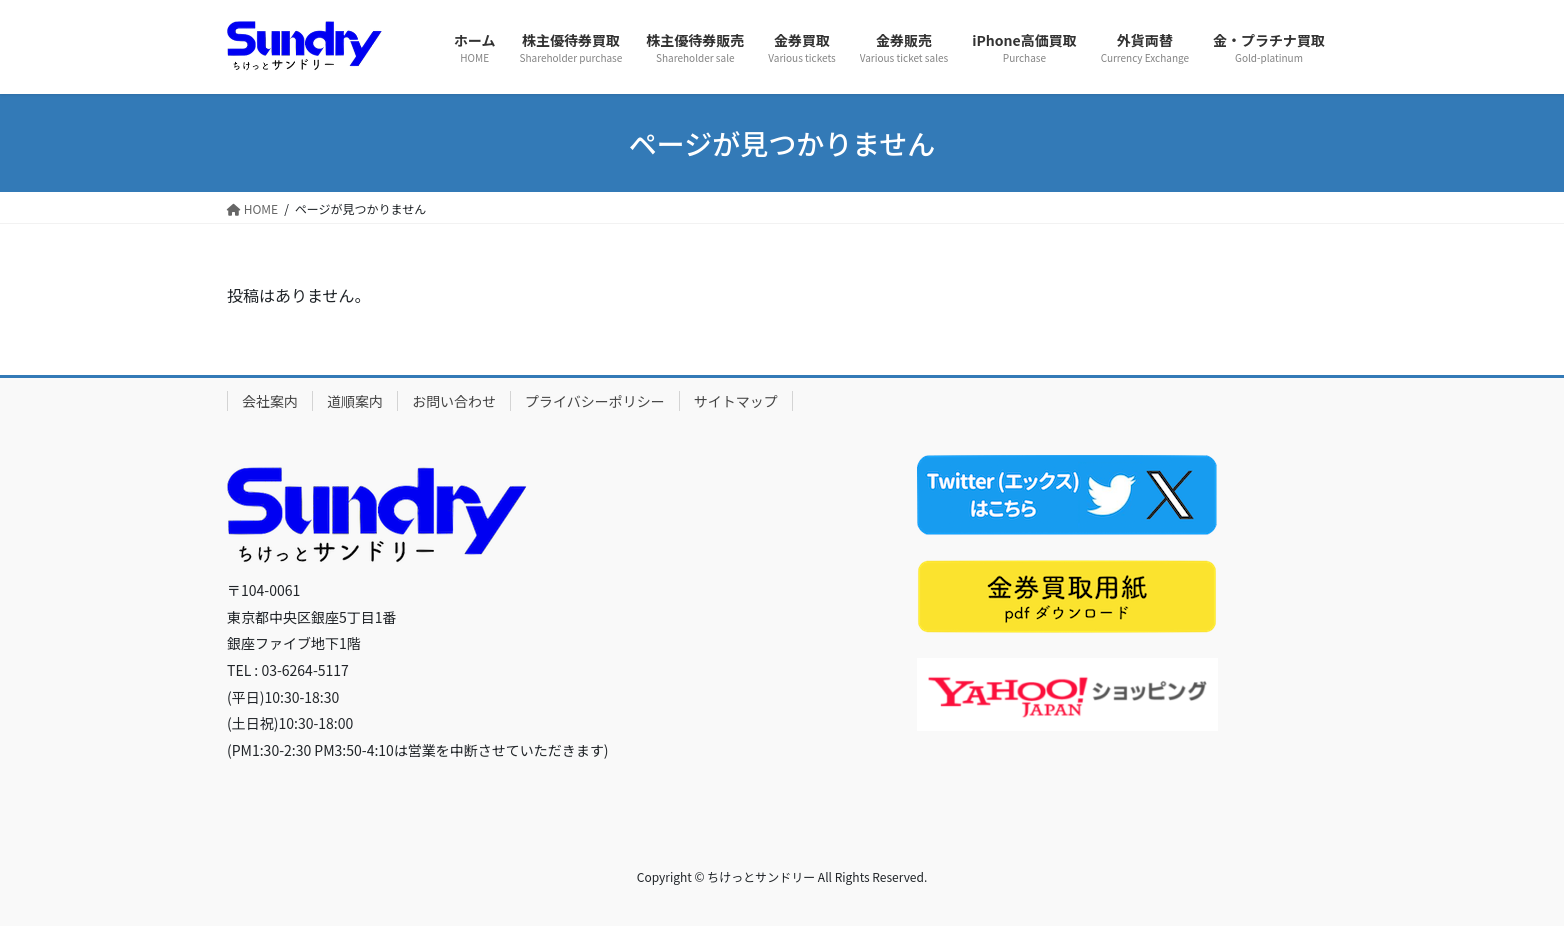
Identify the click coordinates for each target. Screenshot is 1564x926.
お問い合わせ (454, 401)
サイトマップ (736, 401)
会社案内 (270, 401)
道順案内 (355, 401)
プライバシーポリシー (595, 401)
